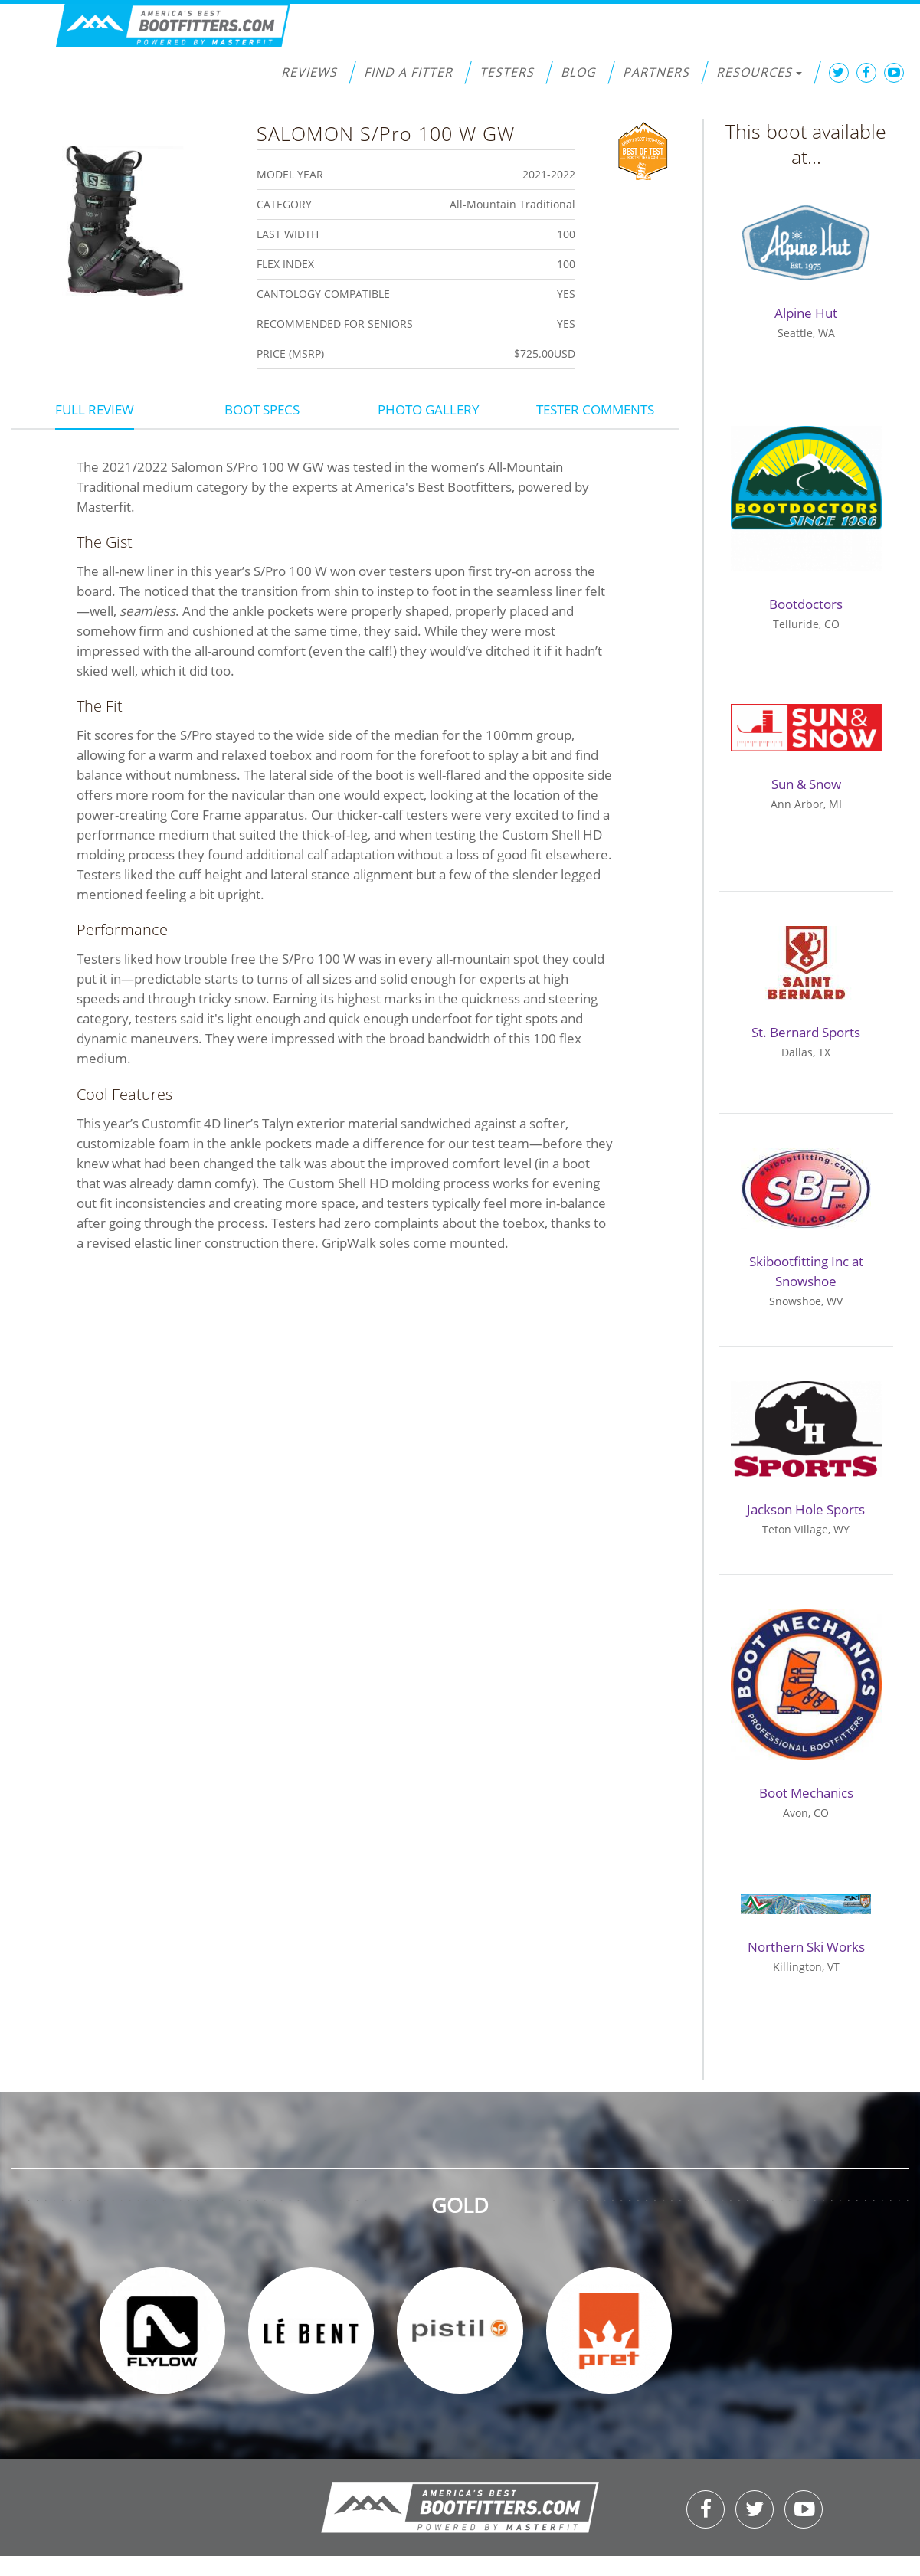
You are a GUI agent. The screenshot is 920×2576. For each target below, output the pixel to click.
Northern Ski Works (806, 1947)
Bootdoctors (806, 604)
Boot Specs (262, 409)
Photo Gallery (429, 409)
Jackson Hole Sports (806, 1509)
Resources (759, 72)
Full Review (94, 409)
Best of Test (643, 149)
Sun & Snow (806, 784)
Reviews (309, 72)
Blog (578, 72)
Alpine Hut (805, 313)
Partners (656, 72)
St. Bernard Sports (805, 1032)
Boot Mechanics (806, 1793)
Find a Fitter (408, 72)
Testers (507, 72)
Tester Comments (595, 409)
